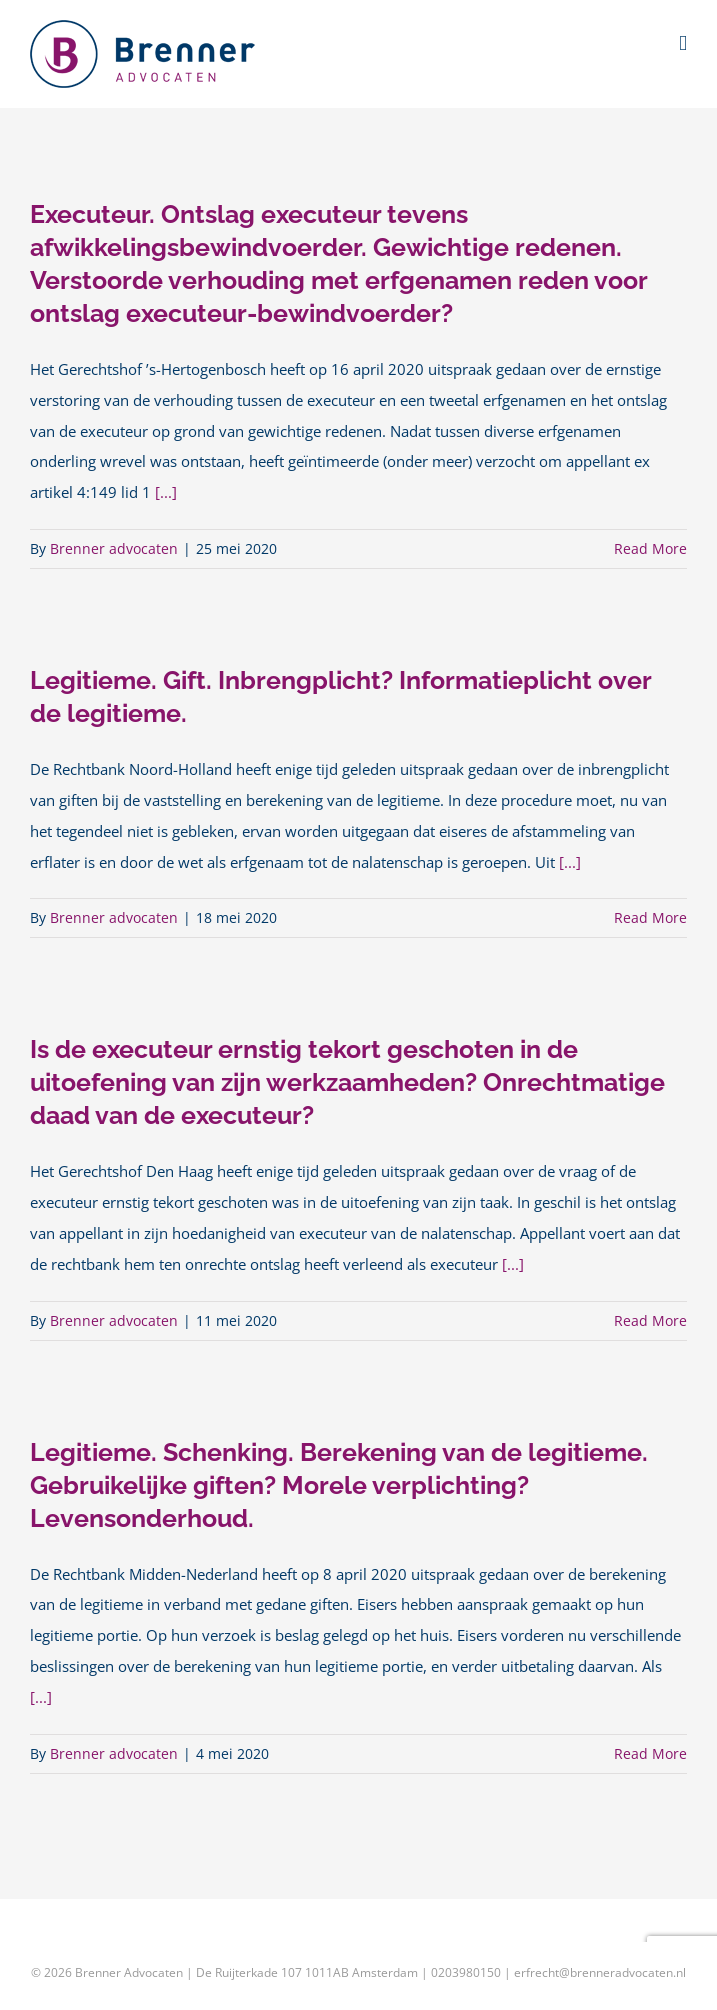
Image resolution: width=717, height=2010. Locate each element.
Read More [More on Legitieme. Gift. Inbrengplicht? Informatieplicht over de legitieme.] (650, 917)
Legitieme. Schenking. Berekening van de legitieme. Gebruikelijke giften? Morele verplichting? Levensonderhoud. (339, 1485)
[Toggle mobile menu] (683, 43)
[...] (166, 492)
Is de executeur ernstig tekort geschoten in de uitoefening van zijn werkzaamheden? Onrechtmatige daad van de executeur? (347, 1082)
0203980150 (466, 1972)
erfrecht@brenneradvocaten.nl (600, 1972)
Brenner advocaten (114, 548)
